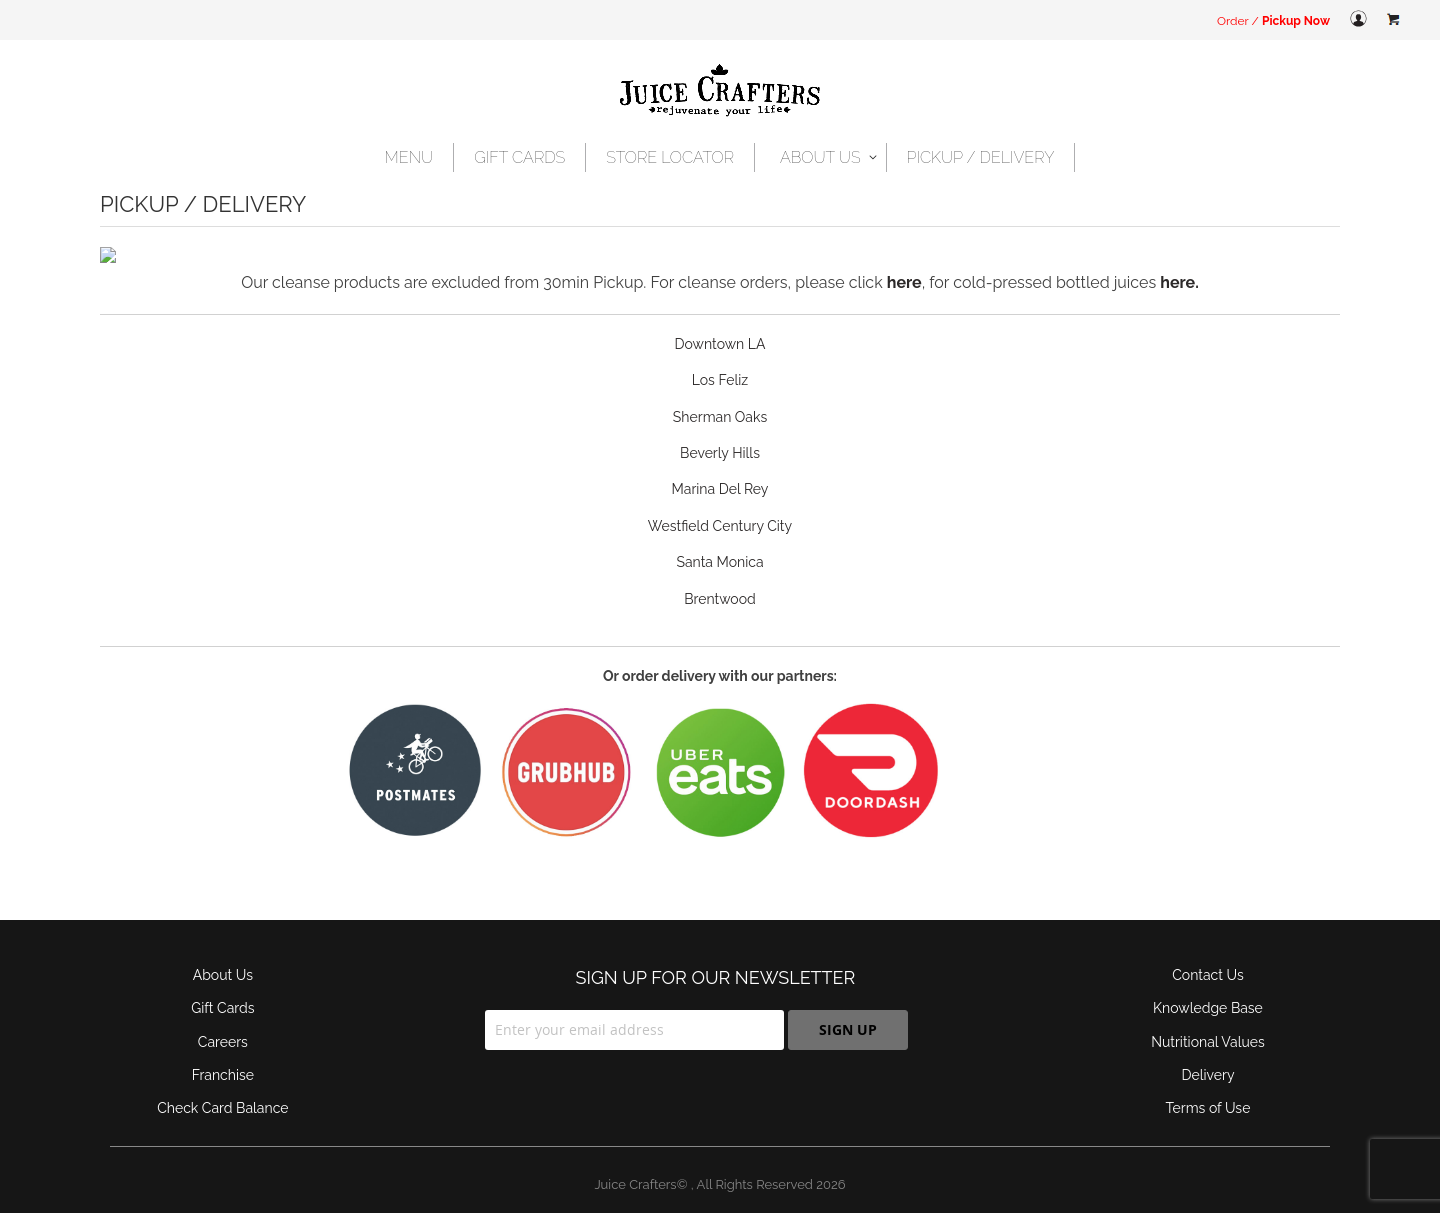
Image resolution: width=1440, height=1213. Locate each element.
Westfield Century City (720, 510)
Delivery (1207, 1059)
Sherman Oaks (720, 401)
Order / (1273, 21)
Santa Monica (719, 546)
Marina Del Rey (720, 473)
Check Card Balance (222, 1092)
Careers (223, 1026)
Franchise (223, 1059)
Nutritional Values (1208, 1026)
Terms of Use (1208, 1092)
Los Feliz (720, 364)
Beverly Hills (720, 437)
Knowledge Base (1208, 992)
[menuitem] (410, 157)
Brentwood (720, 583)
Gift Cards (222, 992)
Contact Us (1207, 959)
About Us (223, 959)
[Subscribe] (848, 1014)
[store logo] (720, 91)
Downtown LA (720, 328)
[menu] (720, 157)
